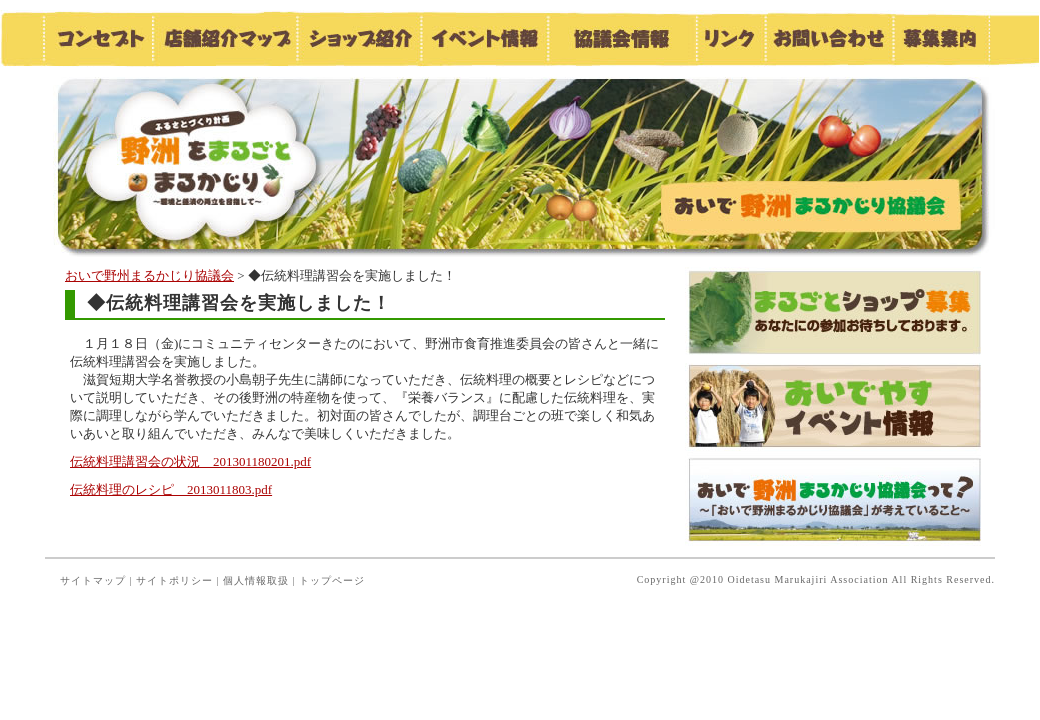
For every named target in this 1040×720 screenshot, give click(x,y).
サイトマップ (93, 580)
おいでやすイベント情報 (835, 406)
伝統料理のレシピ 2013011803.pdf (171, 489)
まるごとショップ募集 (835, 313)
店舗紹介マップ (224, 38)
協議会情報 (621, 38)
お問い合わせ (828, 38)
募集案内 (941, 38)
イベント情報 (483, 38)
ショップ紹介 (358, 38)
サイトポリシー (174, 580)
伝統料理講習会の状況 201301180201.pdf (190, 461)
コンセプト (96, 38)
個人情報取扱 (256, 580)
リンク (729, 38)
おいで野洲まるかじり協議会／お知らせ (225, 162)
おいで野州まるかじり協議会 (149, 275)
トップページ (332, 580)
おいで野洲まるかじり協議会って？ (835, 499)
